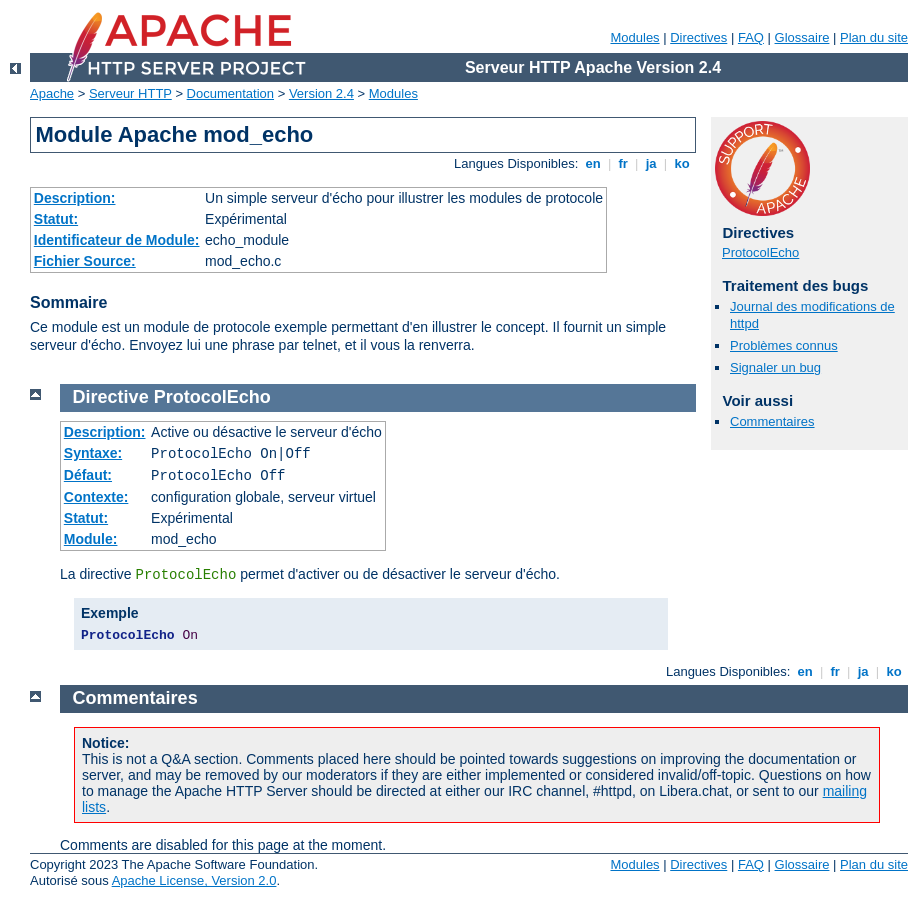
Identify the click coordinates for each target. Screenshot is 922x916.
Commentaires (772, 421)
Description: (75, 198)
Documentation (230, 93)
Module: (91, 539)
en (593, 163)
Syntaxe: (93, 453)
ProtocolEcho (760, 252)
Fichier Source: (85, 261)
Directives (698, 37)
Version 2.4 (321, 93)
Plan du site (874, 37)
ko (682, 163)
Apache (52, 93)
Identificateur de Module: (117, 240)
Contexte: (96, 497)
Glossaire (802, 37)
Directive (111, 397)
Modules (634, 37)
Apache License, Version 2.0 (194, 880)
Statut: (56, 219)
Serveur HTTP (130, 93)
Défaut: (88, 475)
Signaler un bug (775, 367)
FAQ (751, 37)
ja (651, 163)
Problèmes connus (784, 345)
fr (623, 163)
